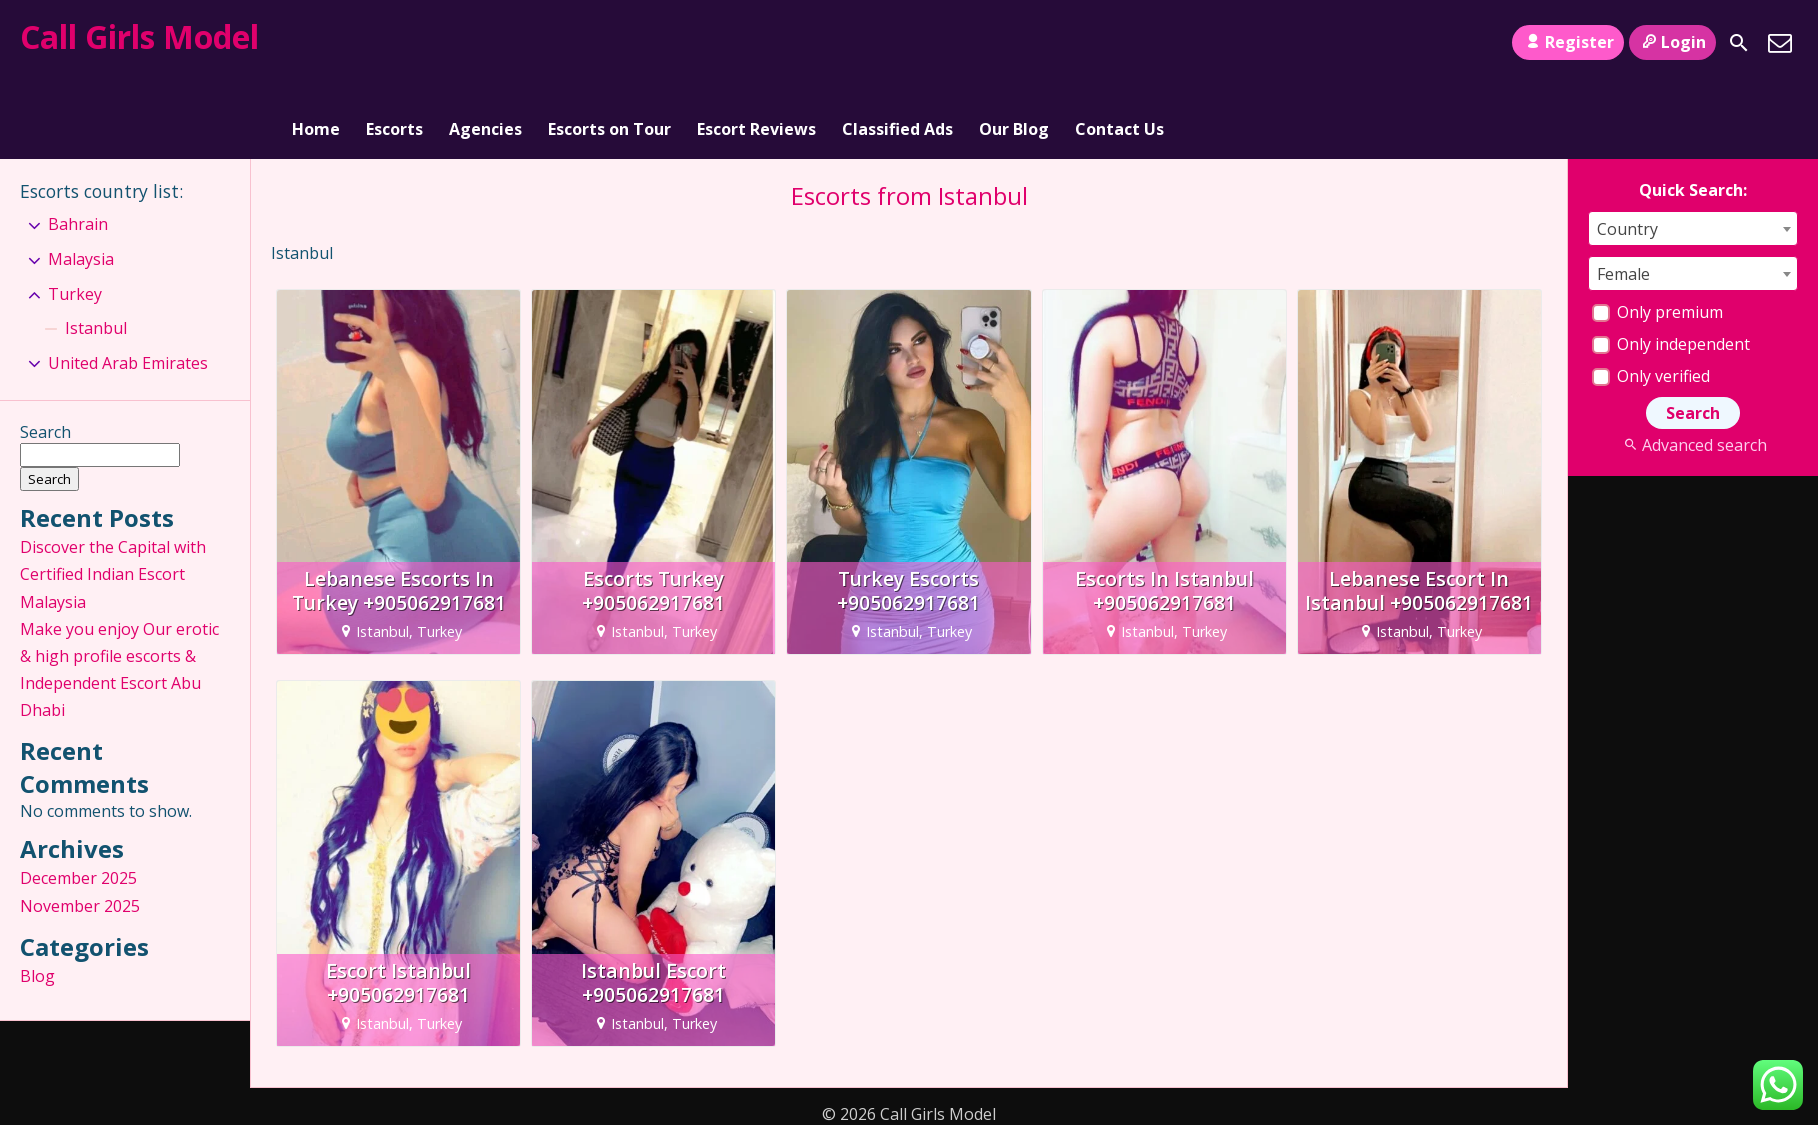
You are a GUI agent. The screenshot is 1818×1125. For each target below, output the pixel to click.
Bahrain (78, 152)
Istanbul (96, 255)
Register (1567, 42)
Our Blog (1014, 43)
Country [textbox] (1627, 156)
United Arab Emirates (128, 290)
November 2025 (80, 833)
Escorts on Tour (609, 43)
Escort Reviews (756, 43)
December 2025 (78, 806)
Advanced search (1692, 372)
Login (1672, 42)
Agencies (485, 43)
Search (45, 360)
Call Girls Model (139, 36)
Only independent (1671, 271)
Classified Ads (897, 43)
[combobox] (1693, 155)
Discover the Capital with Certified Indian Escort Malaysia (113, 502)
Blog (37, 903)
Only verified (1651, 303)
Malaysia (81, 186)
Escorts (394, 43)
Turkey (75, 221)
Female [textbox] (1623, 201)
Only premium (1657, 239)
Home (316, 43)
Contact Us (1119, 43)
